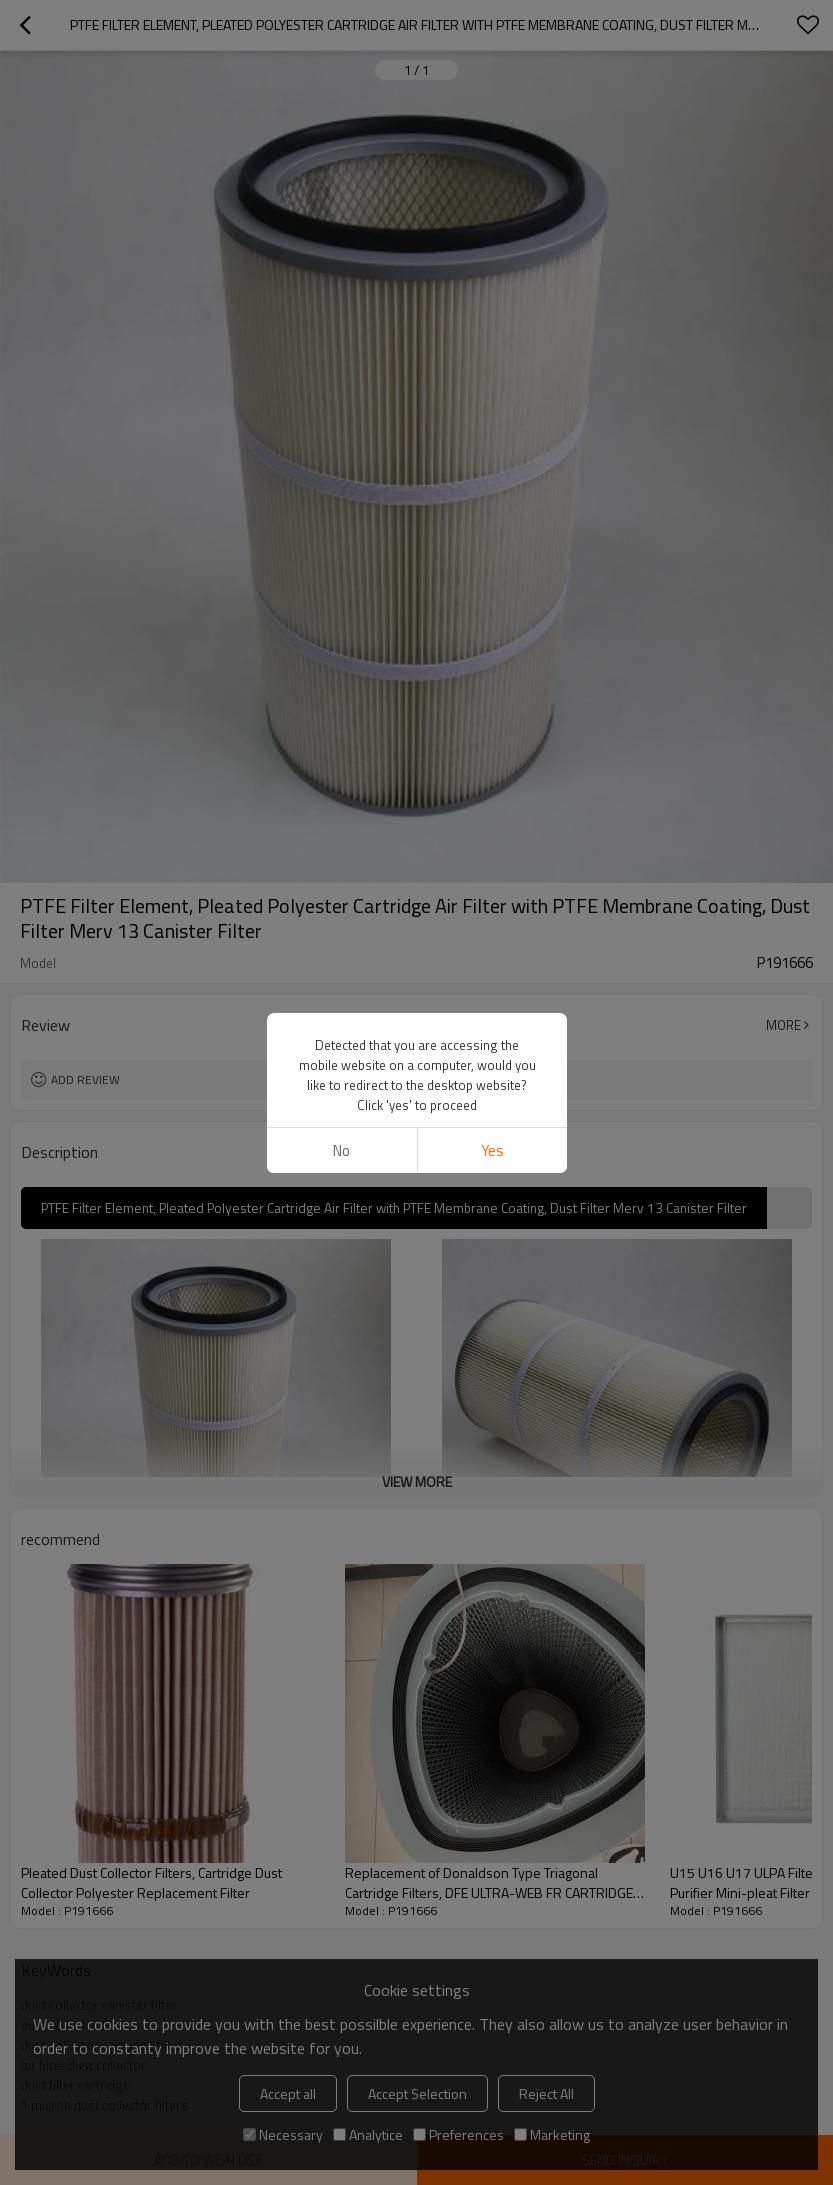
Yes (491, 1150)
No (341, 1150)
